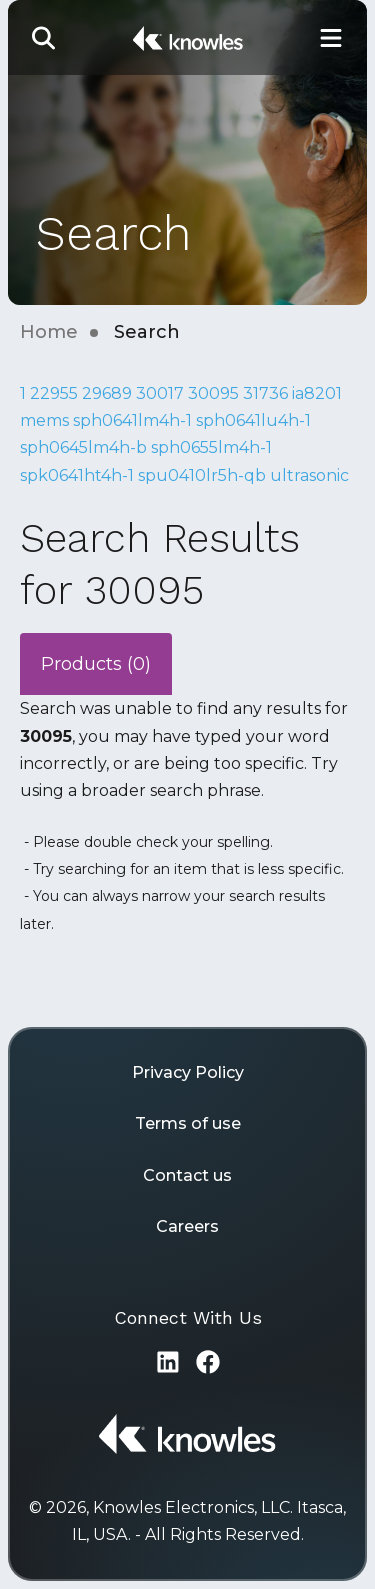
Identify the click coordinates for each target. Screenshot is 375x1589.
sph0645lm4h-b (83, 447)
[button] (44, 37)
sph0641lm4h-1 (132, 420)
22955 (54, 393)
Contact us (187, 1175)
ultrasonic (309, 475)
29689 (107, 393)
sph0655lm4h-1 (211, 447)
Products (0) (96, 664)
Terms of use (188, 1123)
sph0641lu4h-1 (253, 420)
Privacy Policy (188, 1072)
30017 (160, 393)
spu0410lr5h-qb (202, 475)
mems (44, 420)
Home (49, 332)
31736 (265, 393)
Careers (187, 1226)
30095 (213, 393)
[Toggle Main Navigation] (331, 37)
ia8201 (317, 393)
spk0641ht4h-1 (77, 475)
